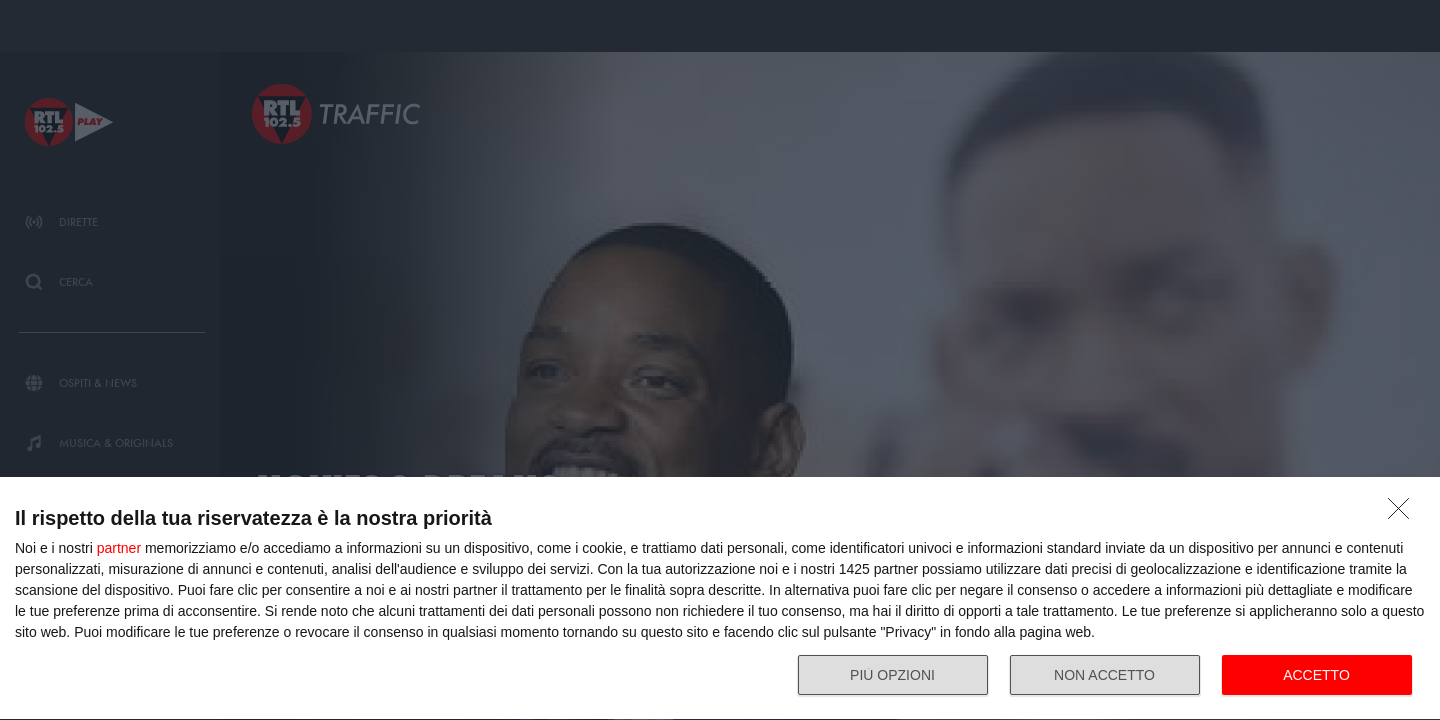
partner (119, 548)
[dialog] (720, 599)
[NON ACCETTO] (1404, 514)
